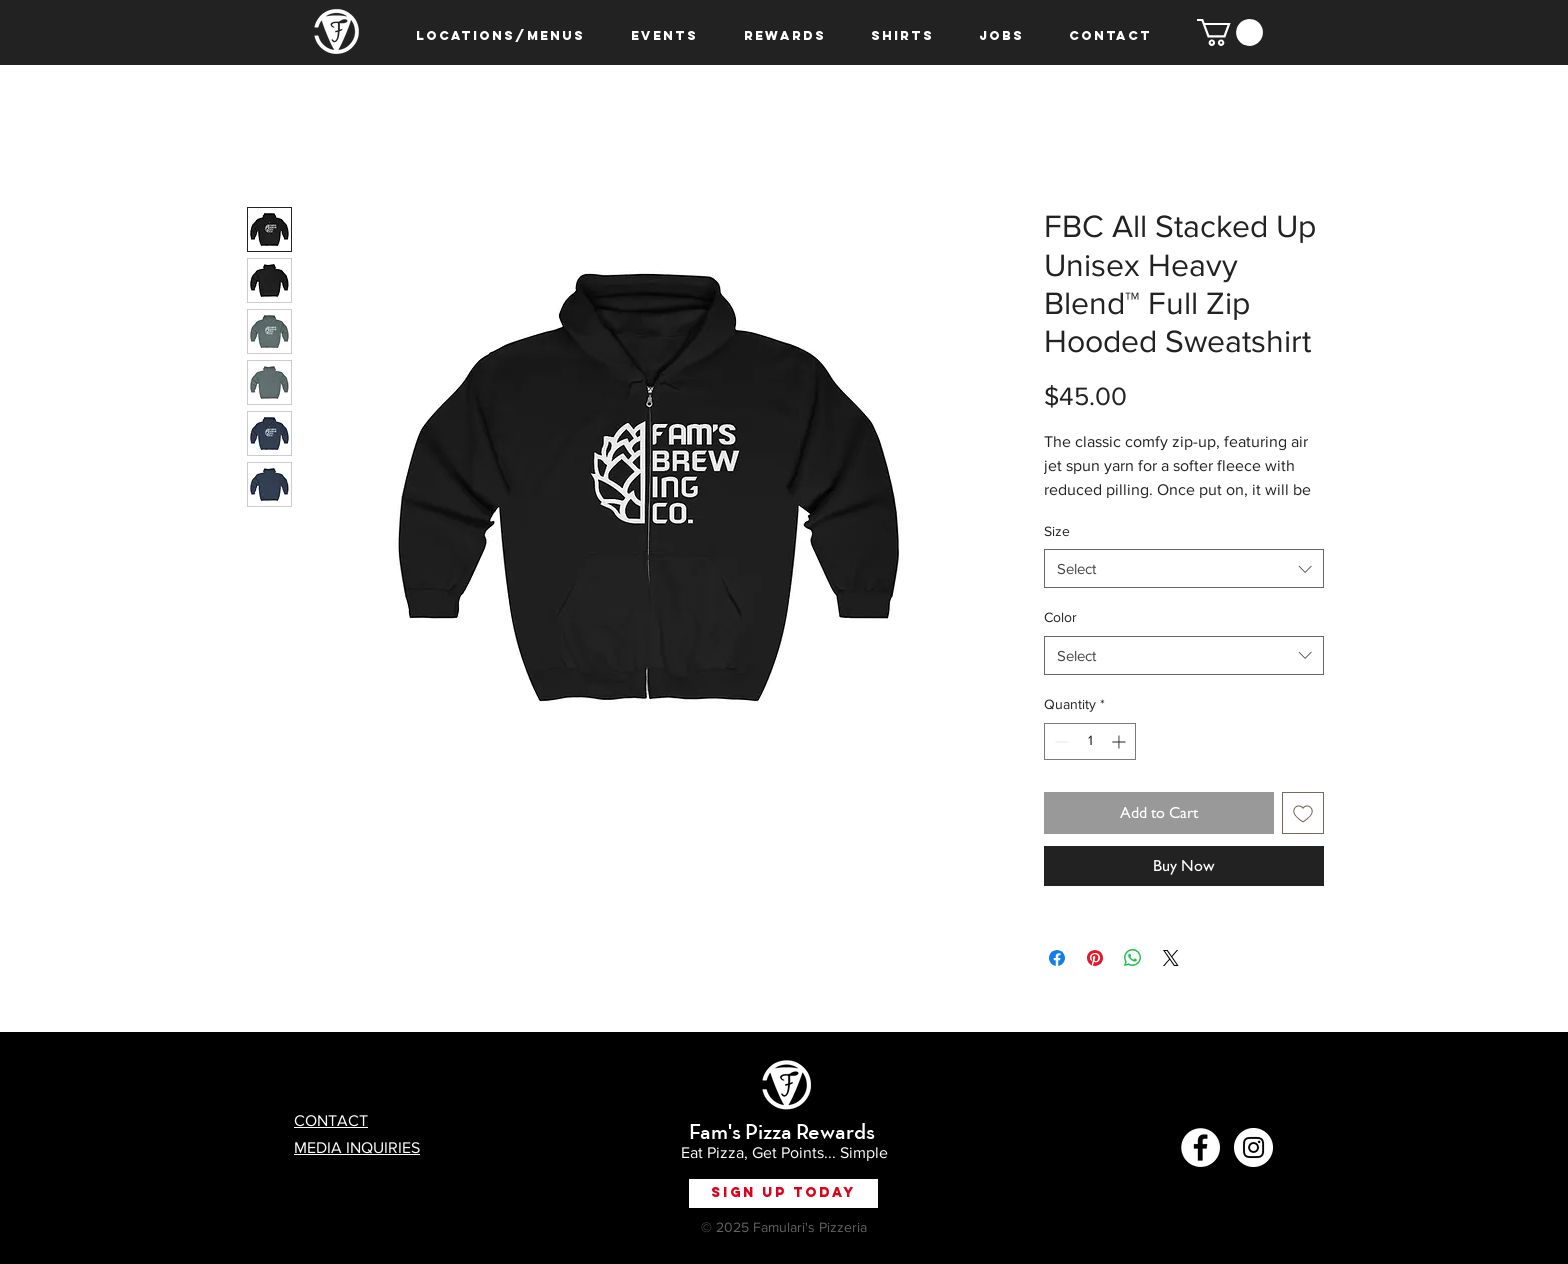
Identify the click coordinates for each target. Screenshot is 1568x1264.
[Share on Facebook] (1057, 958)
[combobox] (1184, 568)
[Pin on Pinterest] (1095, 958)
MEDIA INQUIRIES (357, 1147)
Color (1060, 617)
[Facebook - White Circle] (1200, 1147)
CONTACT (331, 1120)
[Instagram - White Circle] (1253, 1147)
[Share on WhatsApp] (1133, 958)
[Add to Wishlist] (1303, 813)
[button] (1230, 32)
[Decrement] (1059, 741)
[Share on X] (1171, 958)
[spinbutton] (1090, 741)
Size (1057, 531)
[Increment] (1120, 741)
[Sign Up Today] (783, 1193)
